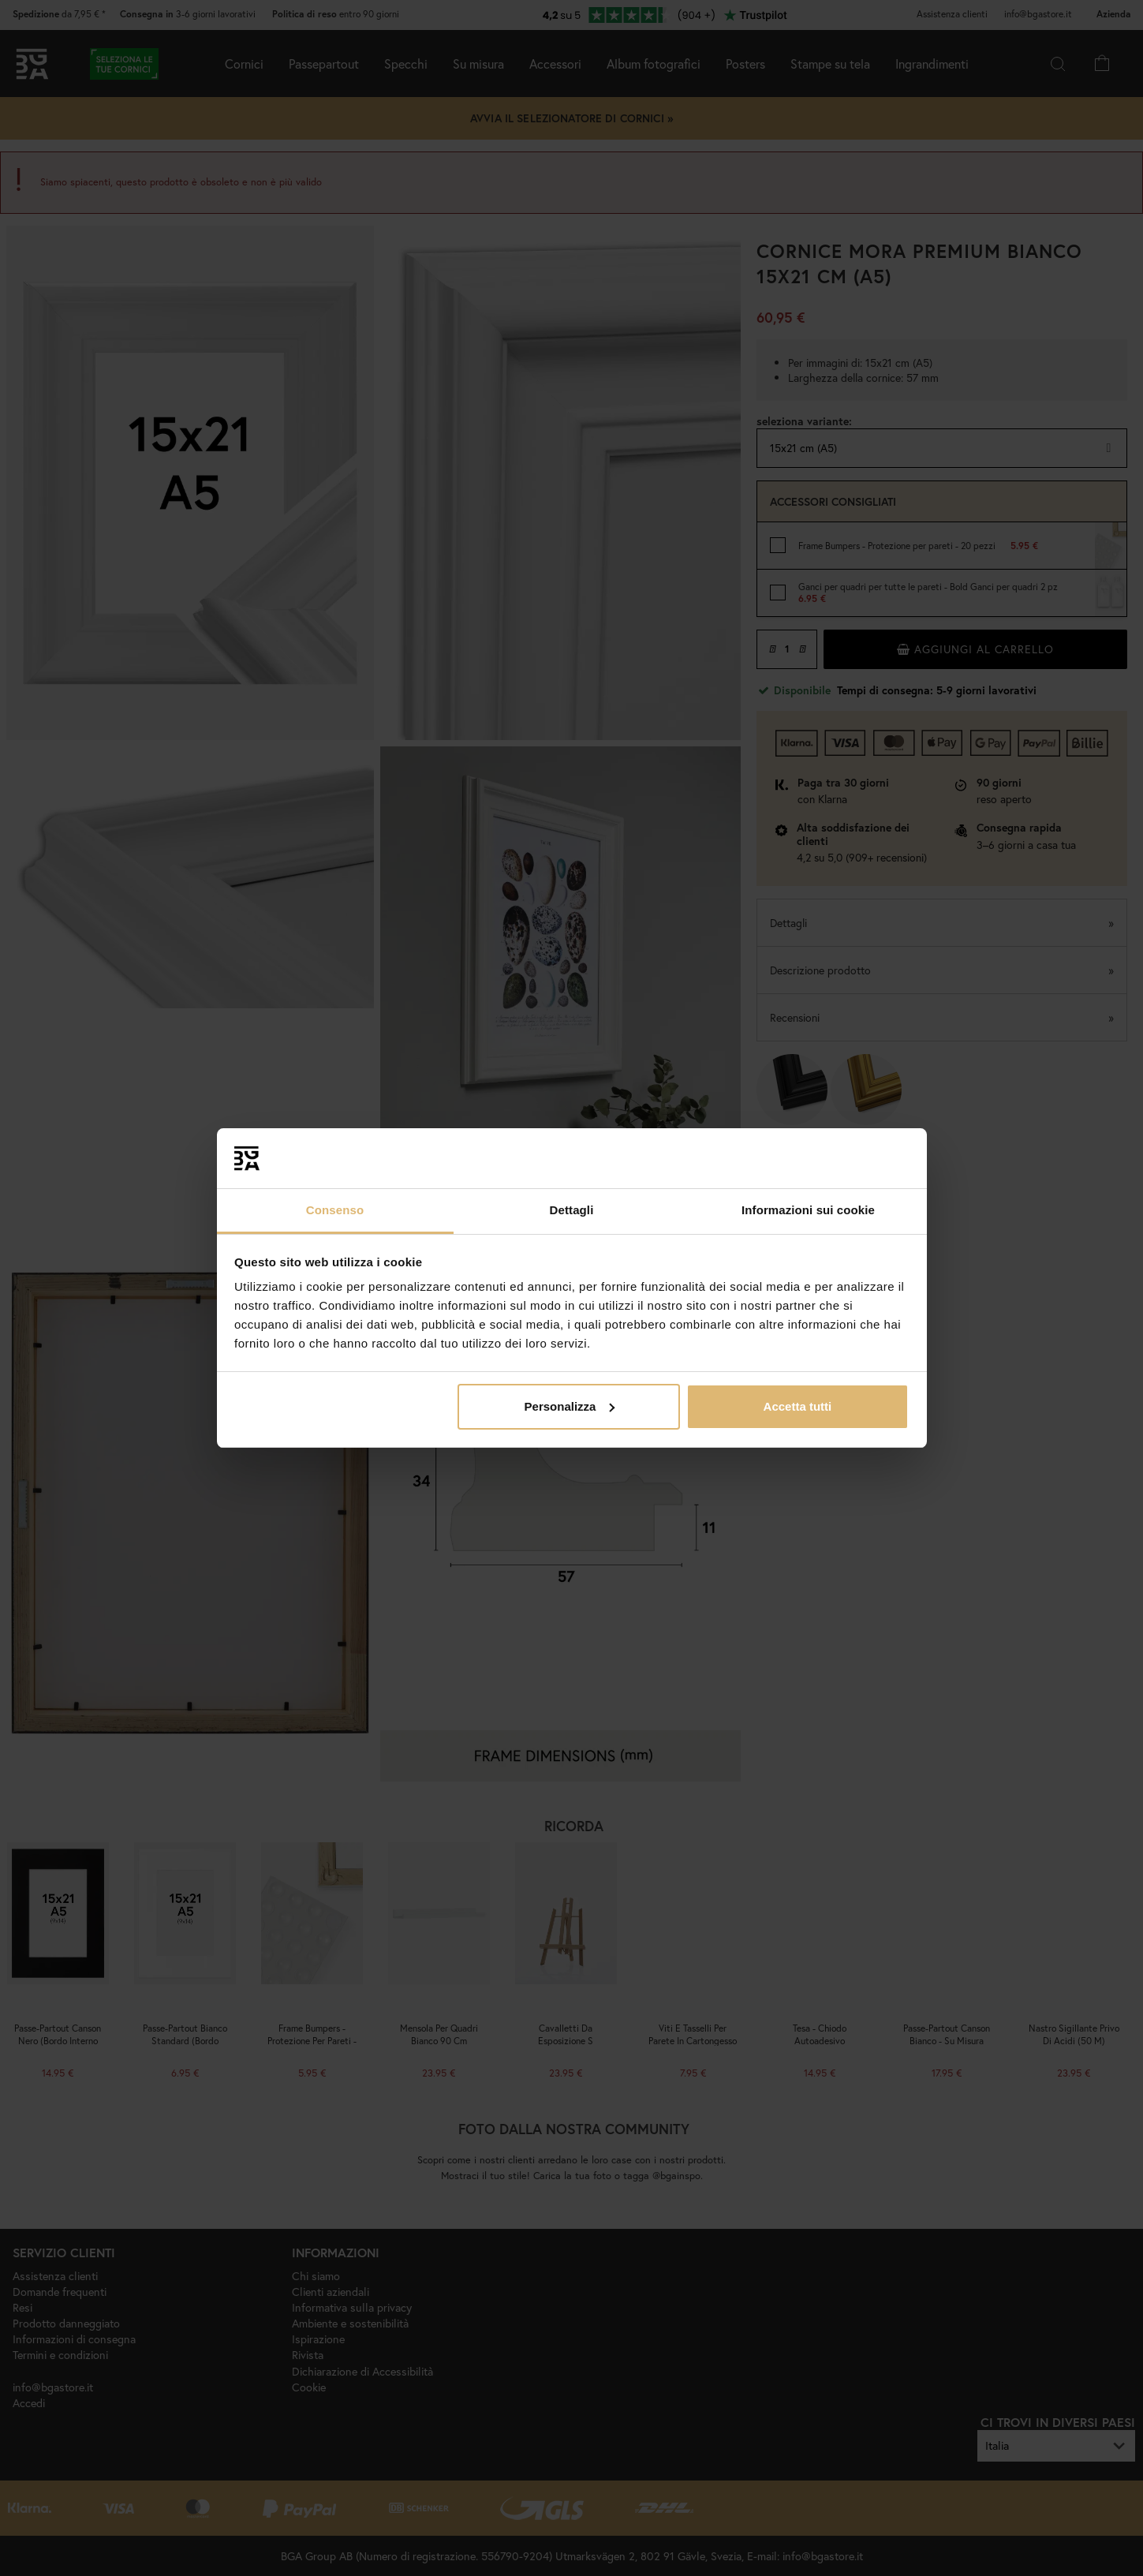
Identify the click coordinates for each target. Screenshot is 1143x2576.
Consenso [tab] (335, 1210)
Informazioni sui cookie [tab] (808, 1210)
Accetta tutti (798, 1406)
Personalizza (570, 1406)
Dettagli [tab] (572, 1210)
